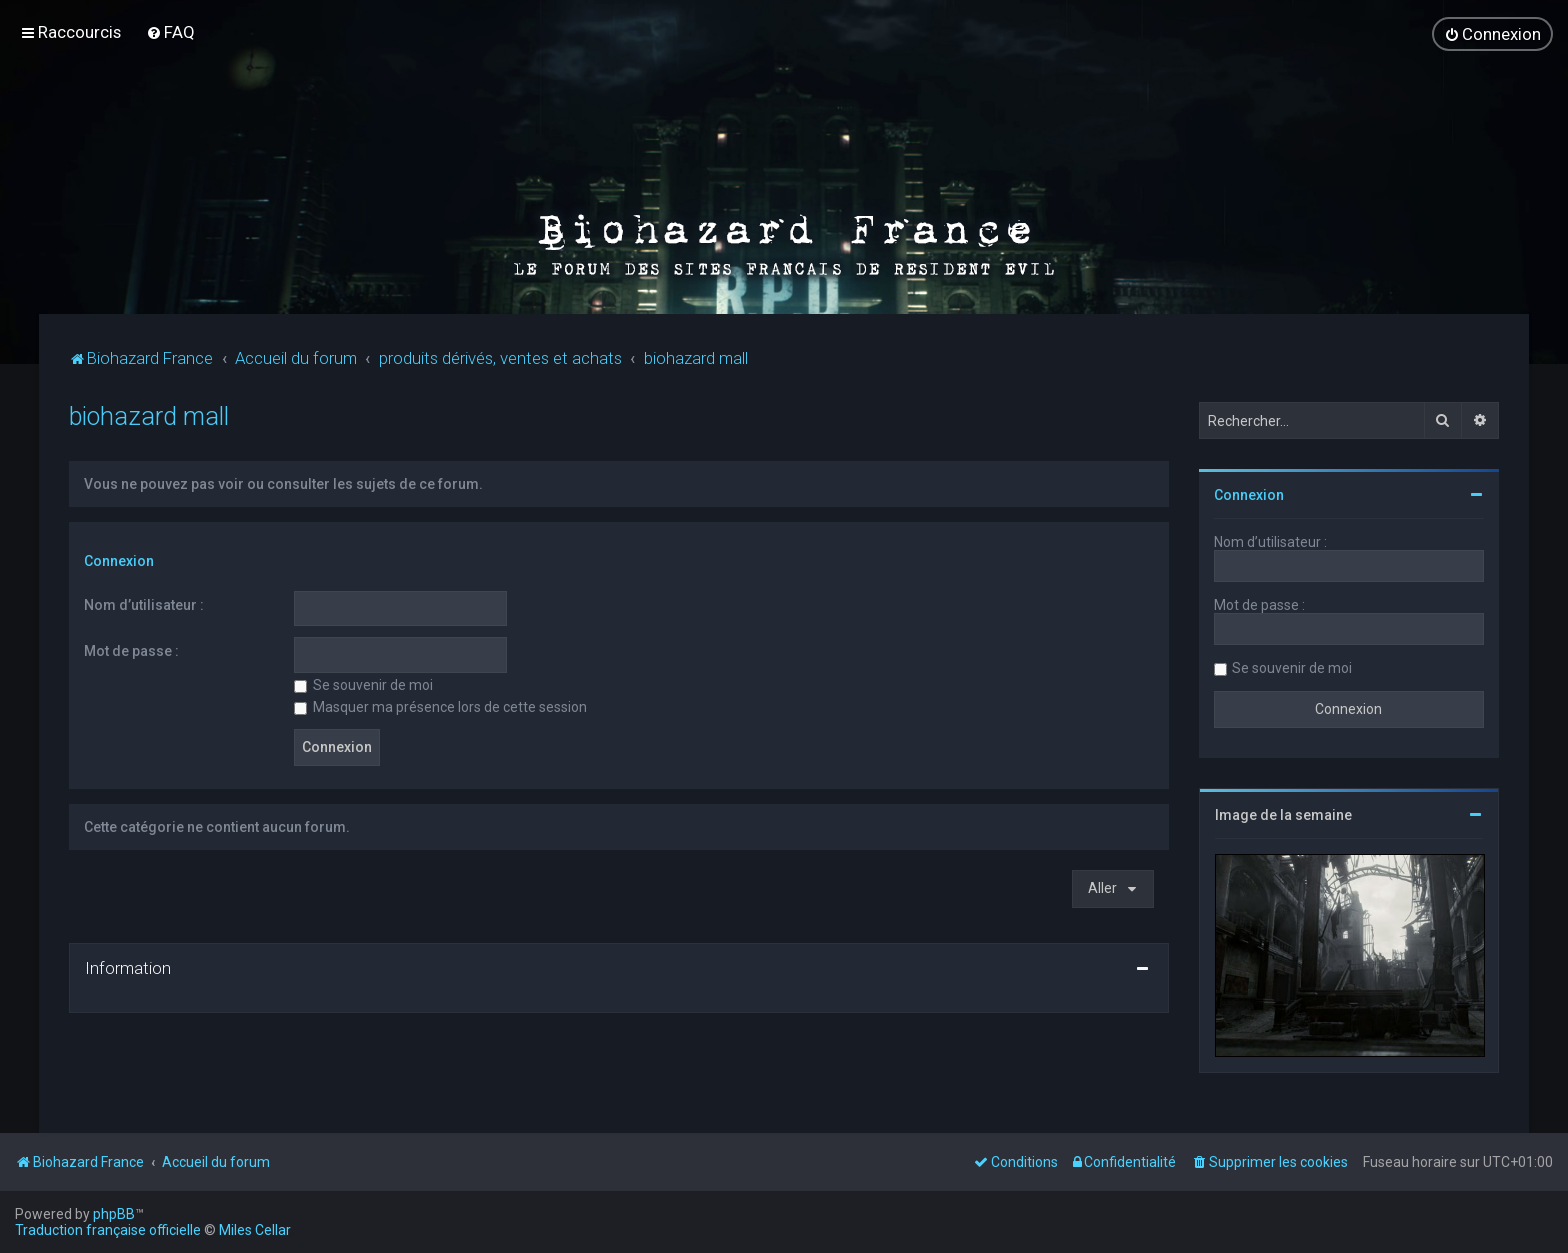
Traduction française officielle (108, 1230)
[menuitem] (170, 32)
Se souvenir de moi (363, 684)
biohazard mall (149, 415)
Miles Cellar (255, 1230)
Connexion (119, 560)
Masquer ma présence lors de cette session (440, 706)
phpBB (114, 1214)
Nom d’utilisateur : (144, 603)
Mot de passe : (131, 650)
